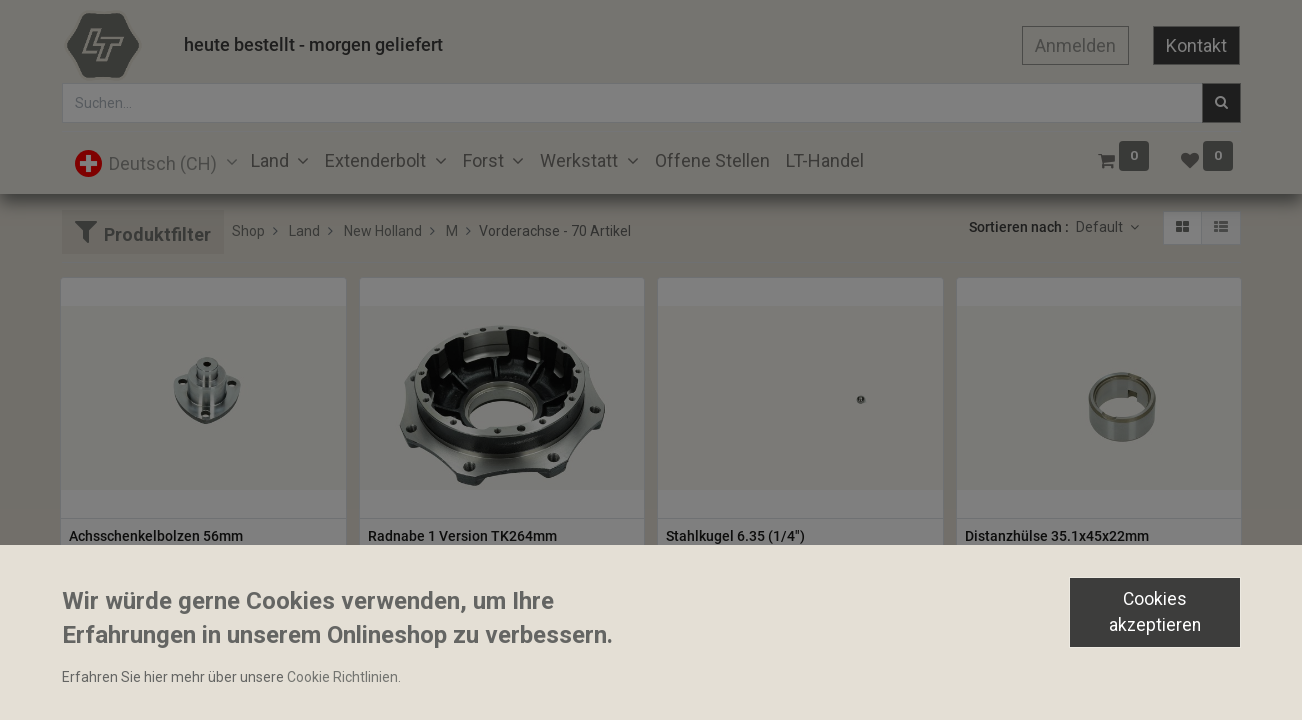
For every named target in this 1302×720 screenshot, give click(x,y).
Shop (248, 231)
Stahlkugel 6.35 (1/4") (735, 536)
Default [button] (1101, 227)
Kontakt (1196, 45)
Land (304, 231)
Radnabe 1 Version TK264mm (462, 536)
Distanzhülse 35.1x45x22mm (1057, 536)
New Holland (383, 231)
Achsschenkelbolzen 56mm (156, 536)
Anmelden (1075, 45)
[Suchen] (1221, 103)
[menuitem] (712, 160)
